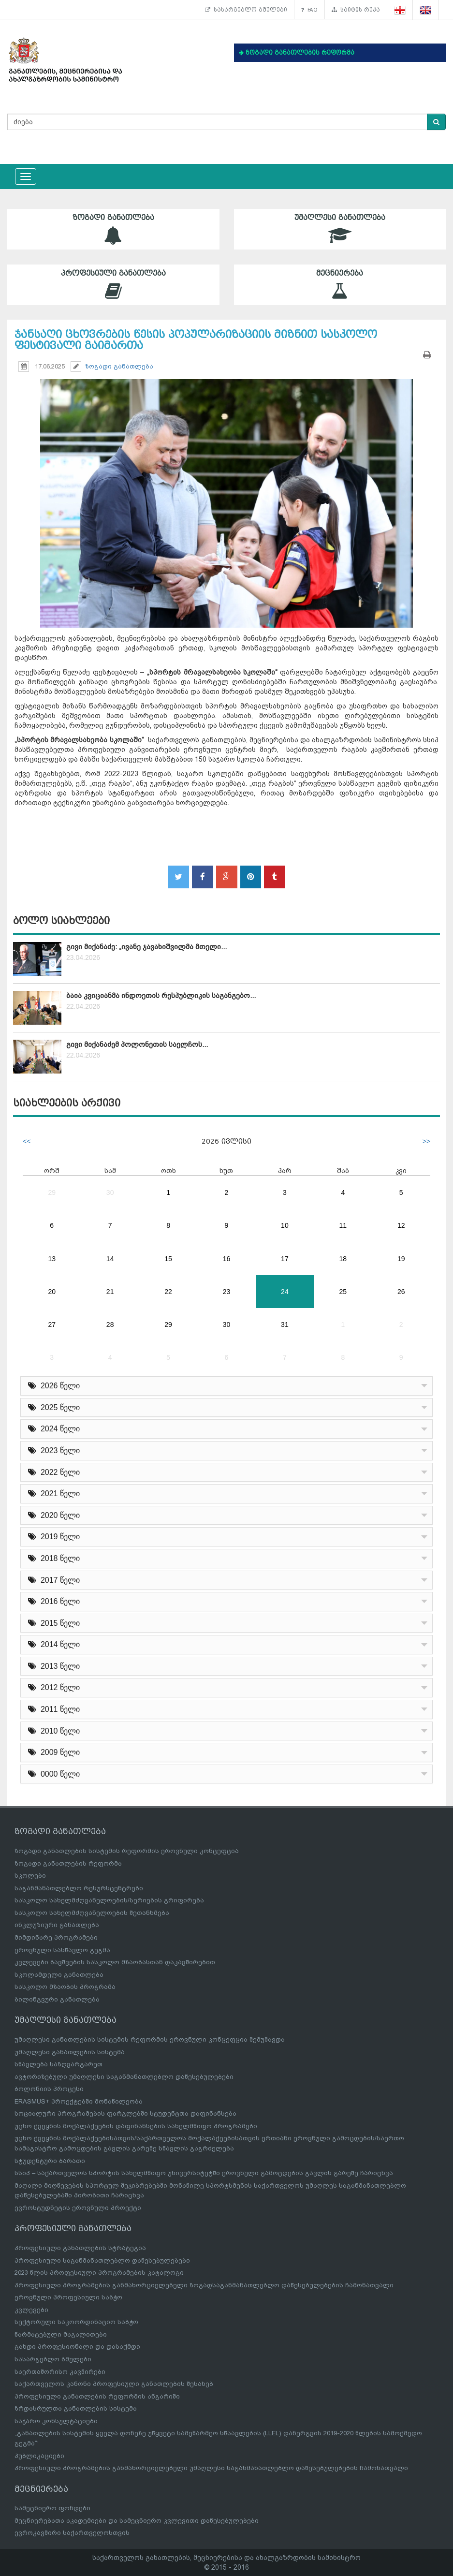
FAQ (309, 9)
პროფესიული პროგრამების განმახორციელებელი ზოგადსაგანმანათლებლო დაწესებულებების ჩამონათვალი (204, 2285)
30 (110, 1192)
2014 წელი (54, 1644)
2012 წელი (54, 1687)
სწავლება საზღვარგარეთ (58, 2064)
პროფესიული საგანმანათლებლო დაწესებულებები (102, 2260)
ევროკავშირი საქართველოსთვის (72, 2532)
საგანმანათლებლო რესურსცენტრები (79, 1888)
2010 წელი (54, 1731)
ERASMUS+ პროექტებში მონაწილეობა (79, 2101)
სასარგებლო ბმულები (246, 9)
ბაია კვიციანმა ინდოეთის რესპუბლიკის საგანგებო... (161, 995)
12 (401, 1225)
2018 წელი (54, 1558)
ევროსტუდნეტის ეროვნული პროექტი (78, 2207)
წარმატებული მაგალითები (61, 2334)
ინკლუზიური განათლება (57, 1924)
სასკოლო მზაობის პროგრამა (65, 1986)
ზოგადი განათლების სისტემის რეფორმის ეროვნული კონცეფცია (127, 1851)
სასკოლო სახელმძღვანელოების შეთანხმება (92, 1912)
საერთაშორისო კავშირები (60, 2371)
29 (52, 1192)
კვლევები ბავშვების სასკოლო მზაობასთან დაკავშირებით (115, 1962)
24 (285, 1291)
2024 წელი (54, 1429)
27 (52, 1324)
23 (227, 1291)
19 (401, 1259)
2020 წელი (54, 1515)
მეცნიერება (340, 284)
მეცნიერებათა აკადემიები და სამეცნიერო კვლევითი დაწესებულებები (137, 2520)
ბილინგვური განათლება (57, 1999)
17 (285, 1259)
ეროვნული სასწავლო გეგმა (62, 1950)
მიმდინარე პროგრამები (56, 1937)
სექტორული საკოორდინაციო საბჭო (76, 2322)
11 (343, 1225)
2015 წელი (54, 1623)
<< (26, 1141)
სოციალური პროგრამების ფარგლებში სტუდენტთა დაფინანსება (125, 2113)
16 (227, 1259)
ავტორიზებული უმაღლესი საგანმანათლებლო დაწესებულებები (124, 2076)
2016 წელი (54, 1601)
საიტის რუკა (356, 9)
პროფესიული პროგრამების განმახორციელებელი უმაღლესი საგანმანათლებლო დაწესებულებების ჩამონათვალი (211, 2468)
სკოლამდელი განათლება (59, 1974)
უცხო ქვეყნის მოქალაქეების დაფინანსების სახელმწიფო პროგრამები (136, 2126)
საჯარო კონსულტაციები (56, 2421)
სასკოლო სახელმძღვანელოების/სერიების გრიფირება (109, 1900)
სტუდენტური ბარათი (50, 2160)
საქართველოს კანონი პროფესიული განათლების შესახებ (114, 2383)
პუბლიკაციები (39, 2455)
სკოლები (30, 1875)
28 (110, 1324)
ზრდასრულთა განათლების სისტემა (76, 2408)
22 (168, 1291)
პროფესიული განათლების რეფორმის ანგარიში (97, 2396)
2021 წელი (54, 1493)
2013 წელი (54, 1666)
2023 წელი (54, 1450)
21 (110, 1291)
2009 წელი (54, 1752)
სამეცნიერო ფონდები (52, 2508)
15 (168, 1259)
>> (426, 1141)
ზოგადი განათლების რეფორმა (68, 1863)
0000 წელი (54, 1774)
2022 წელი (54, 1472)
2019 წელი (54, 1536)
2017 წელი (54, 1580)
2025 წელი (54, 1407)
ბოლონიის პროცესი (49, 2088)
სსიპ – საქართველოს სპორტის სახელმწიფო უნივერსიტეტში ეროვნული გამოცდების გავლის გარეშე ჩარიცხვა (204, 2173)
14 (110, 1259)
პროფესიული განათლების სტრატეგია (80, 2248)
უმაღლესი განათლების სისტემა (70, 2052)
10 (285, 1225)
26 (401, 1291)
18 (343, 1259)
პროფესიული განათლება (113, 284)
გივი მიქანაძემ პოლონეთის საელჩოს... (137, 1044)
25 (343, 1291)
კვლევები (31, 2309)
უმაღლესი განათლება (340, 229)
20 (52, 1291)
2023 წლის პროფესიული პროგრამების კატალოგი (99, 2272)
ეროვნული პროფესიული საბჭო (68, 2297)
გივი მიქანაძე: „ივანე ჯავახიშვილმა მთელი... (146, 946)
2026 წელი (54, 1386)
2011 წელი (54, 1709)
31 (285, 1324)
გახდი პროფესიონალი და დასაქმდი (77, 2346)
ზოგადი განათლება (113, 229)
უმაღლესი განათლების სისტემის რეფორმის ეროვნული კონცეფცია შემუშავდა (150, 2039)
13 (52, 1259)
